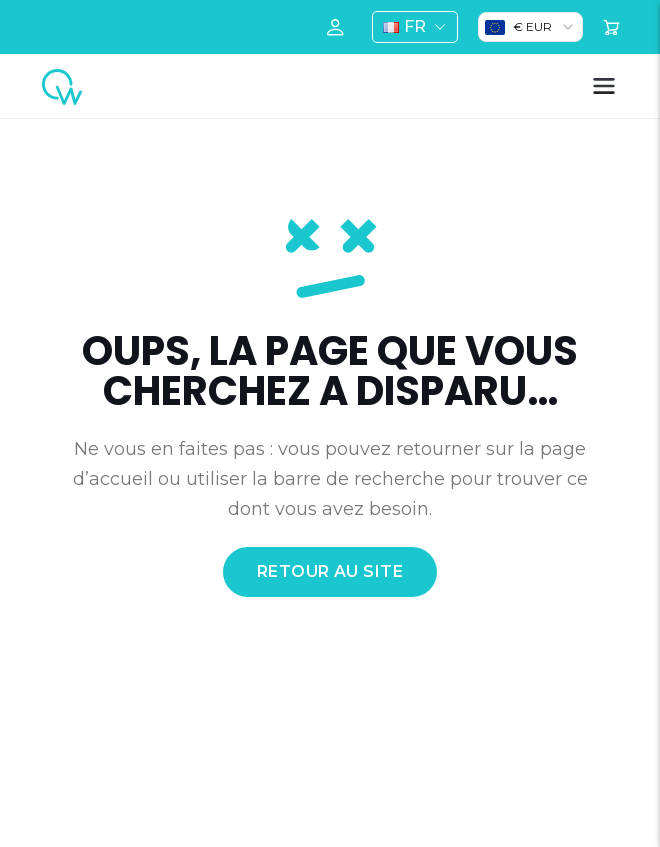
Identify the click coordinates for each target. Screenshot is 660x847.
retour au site (330, 571)
